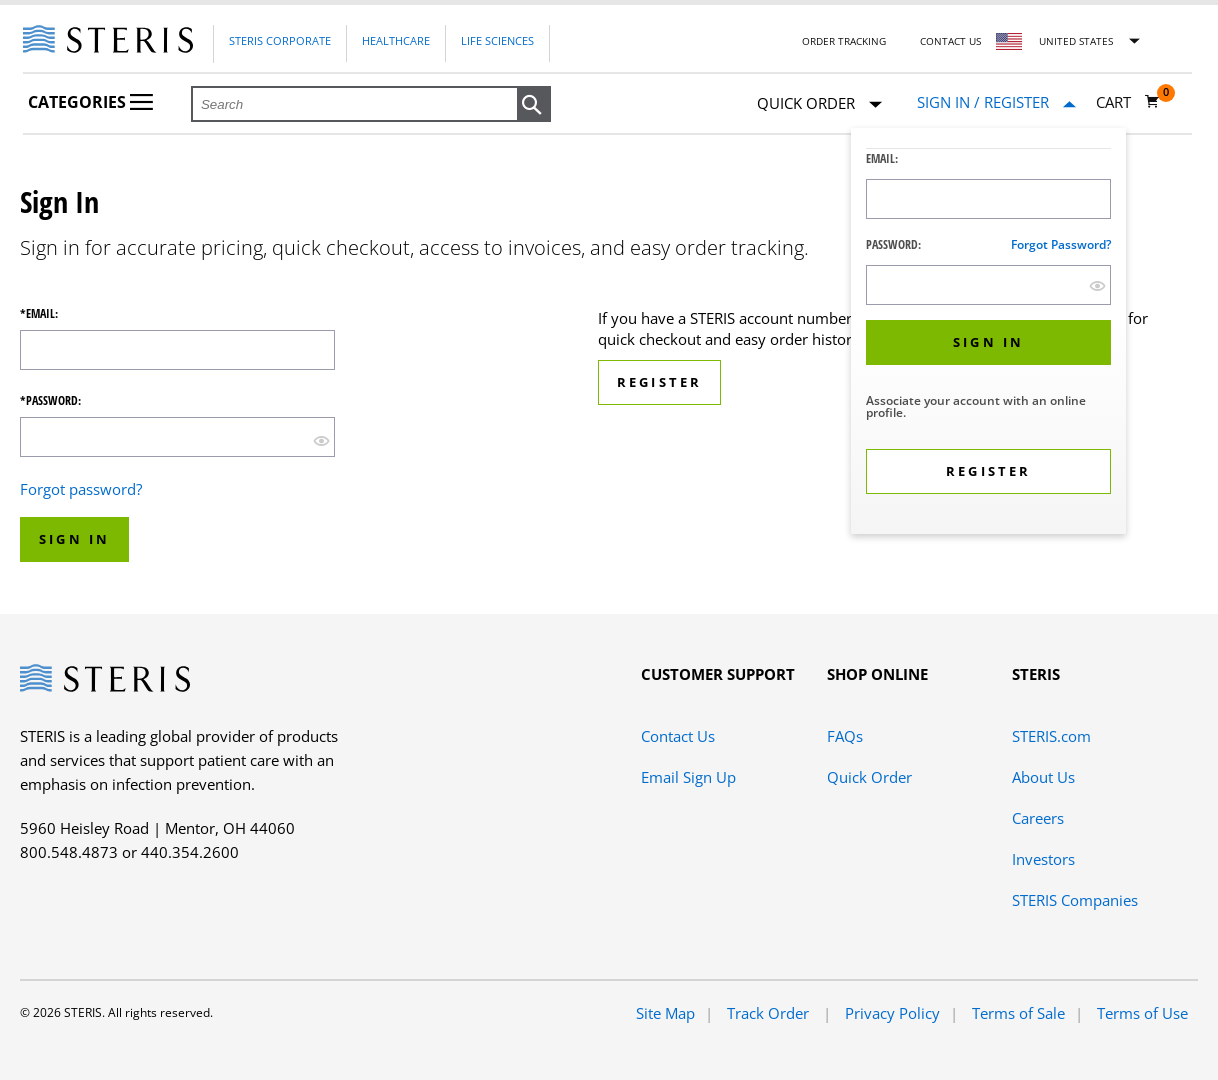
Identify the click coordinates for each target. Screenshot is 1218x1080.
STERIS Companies (1075, 900)
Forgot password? (1061, 244)
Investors (1043, 859)
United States (1076, 41)
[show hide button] (1097, 285)
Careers (1038, 818)
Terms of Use (1142, 1013)
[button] (534, 105)
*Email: (39, 314)
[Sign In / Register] (996, 102)
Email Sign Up (688, 777)
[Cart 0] (1128, 102)
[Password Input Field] (988, 285)
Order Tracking (844, 41)
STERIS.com (1051, 736)
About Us (1043, 777)
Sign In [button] (74, 539)
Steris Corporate (280, 40)
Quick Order (819, 104)
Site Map (665, 1013)
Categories (90, 102)
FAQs (845, 736)
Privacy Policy (892, 1013)
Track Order (770, 1013)
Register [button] (660, 382)
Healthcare (396, 40)
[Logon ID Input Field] (988, 199)
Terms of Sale (1018, 1013)
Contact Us (950, 41)
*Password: (50, 401)
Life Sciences (497, 40)
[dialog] (988, 333)
